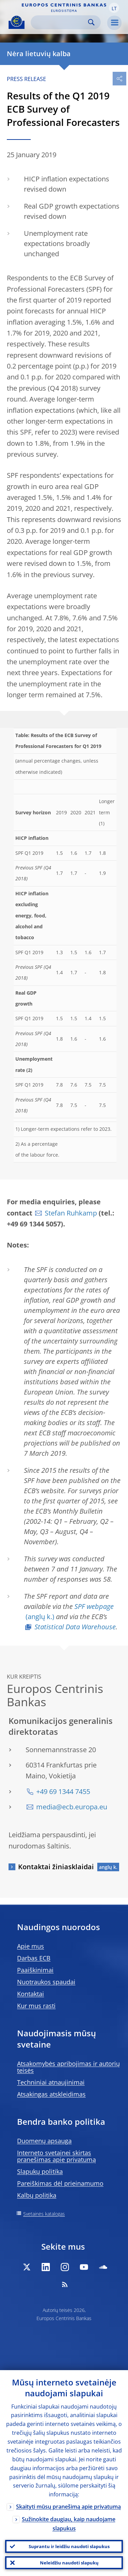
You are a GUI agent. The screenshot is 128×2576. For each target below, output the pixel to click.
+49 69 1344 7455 (63, 1791)
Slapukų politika (40, 2171)
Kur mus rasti (36, 2006)
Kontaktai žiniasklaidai (56, 1866)
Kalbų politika (36, 2195)
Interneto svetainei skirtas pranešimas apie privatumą (56, 2156)
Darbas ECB (34, 1958)
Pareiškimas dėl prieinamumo (60, 2183)
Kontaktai (30, 1994)
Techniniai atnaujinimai (51, 2082)
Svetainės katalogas (44, 2214)
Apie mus (30, 1946)
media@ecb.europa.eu (71, 1806)
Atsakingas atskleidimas (51, 2094)
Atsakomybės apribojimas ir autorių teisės (68, 2066)
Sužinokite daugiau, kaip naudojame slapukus (68, 2523)
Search (91, 22)
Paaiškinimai (35, 1970)
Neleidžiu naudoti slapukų (69, 2563)
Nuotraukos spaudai (46, 1982)
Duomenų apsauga (44, 2141)
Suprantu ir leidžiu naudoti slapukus (69, 2546)
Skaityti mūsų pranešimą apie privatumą (68, 2506)
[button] (114, 8)
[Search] (60, 22)
